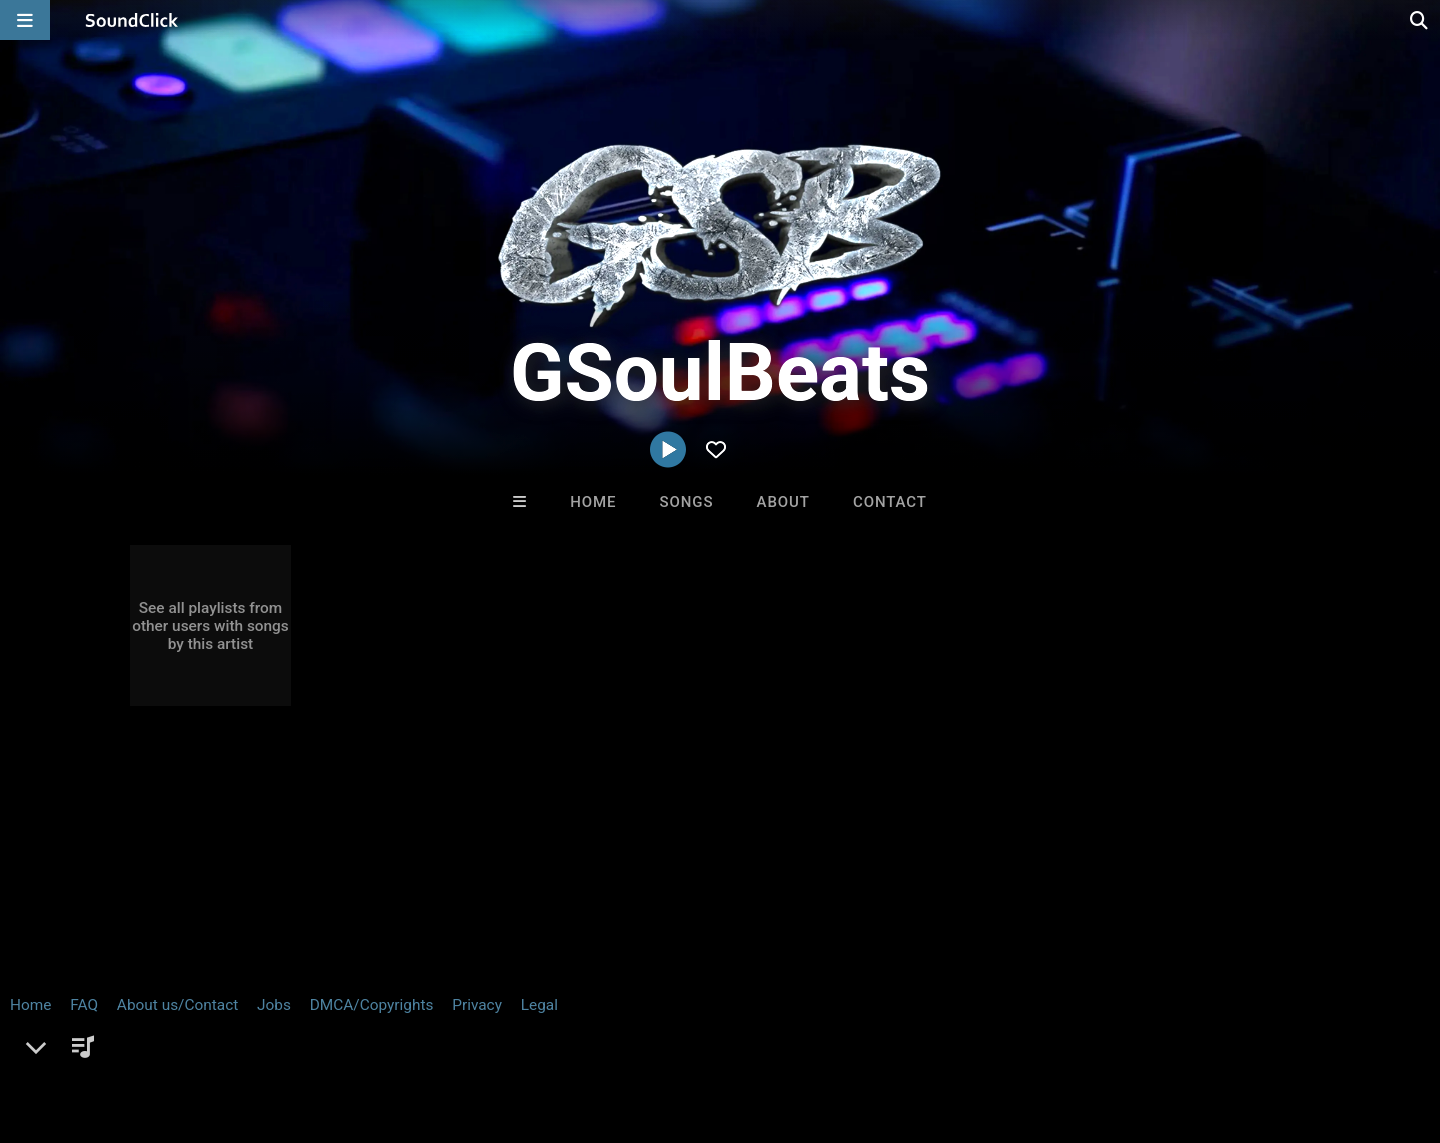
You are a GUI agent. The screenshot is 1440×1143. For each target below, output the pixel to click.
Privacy (477, 1024)
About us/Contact (177, 1024)
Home (593, 502)
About (783, 502)
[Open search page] (1420, 20)
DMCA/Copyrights (372, 1024)
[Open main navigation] (25, 20)
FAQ (84, 1024)
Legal (539, 1024)
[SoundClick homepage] (132, 20)
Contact (890, 502)
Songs (687, 502)
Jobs (274, 1024)
